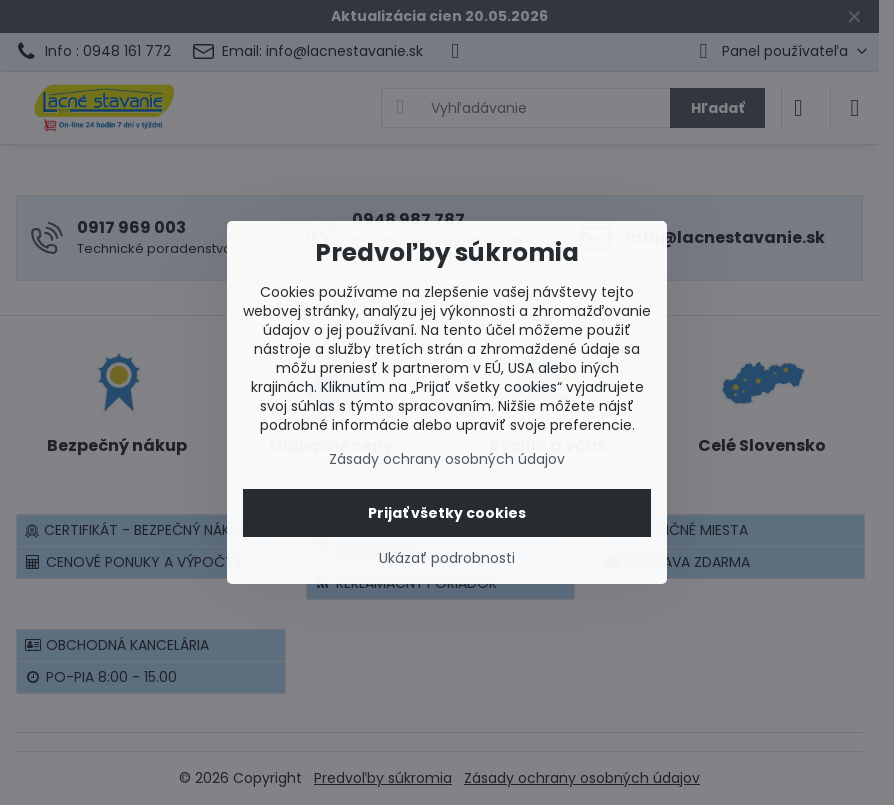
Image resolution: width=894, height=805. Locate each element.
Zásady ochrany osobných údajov (447, 459)
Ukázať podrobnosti (447, 558)
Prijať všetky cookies (447, 513)
